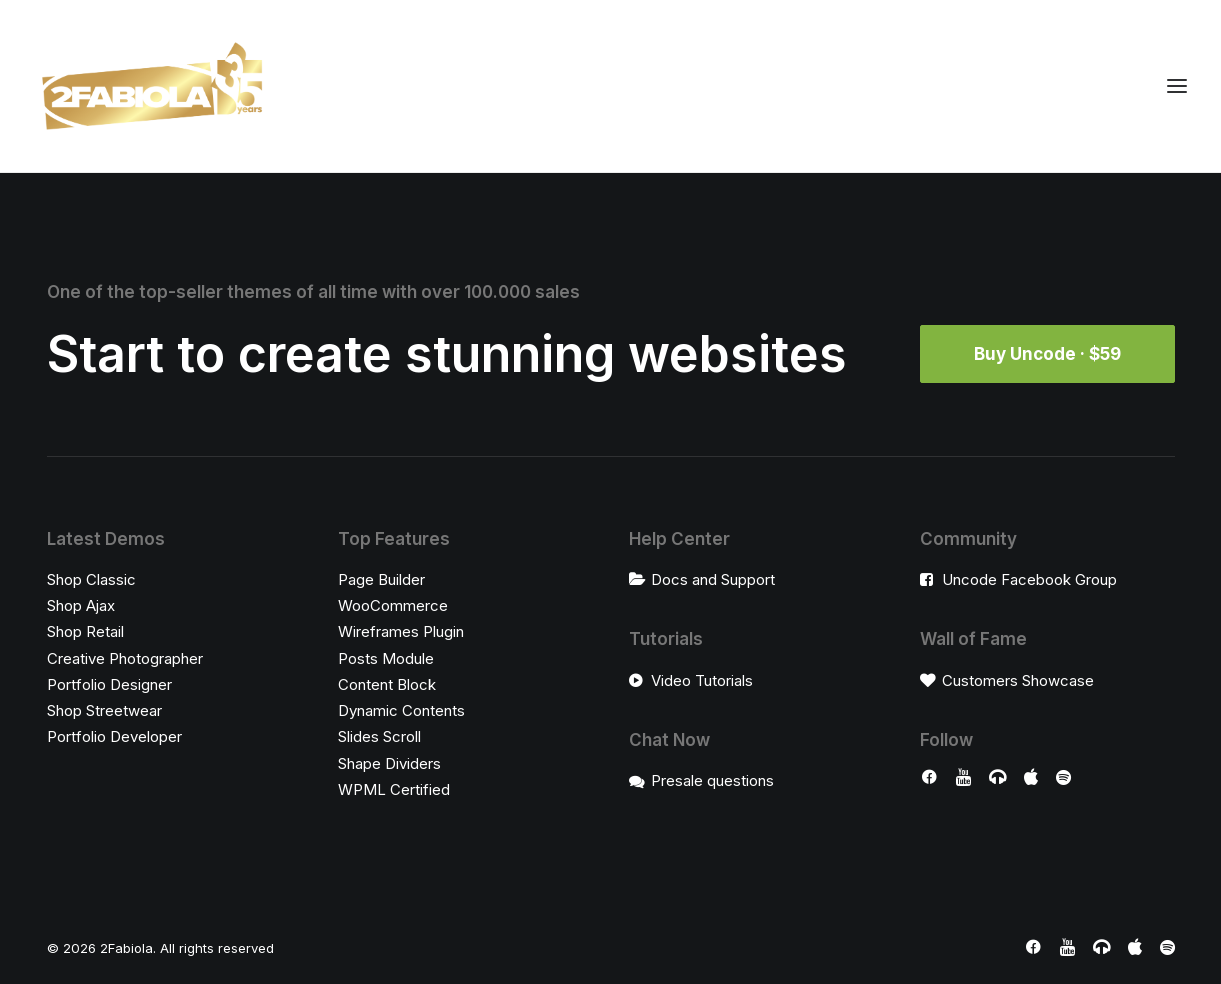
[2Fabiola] (152, 86)
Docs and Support (713, 579)
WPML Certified (394, 789)
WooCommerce (393, 605)
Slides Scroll (379, 736)
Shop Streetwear (104, 710)
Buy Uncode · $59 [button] (1047, 354)
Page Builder (381, 579)
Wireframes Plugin (401, 631)
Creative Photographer (125, 658)
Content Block (387, 684)
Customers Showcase (1018, 680)
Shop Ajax (81, 605)
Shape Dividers (389, 763)
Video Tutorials (702, 680)
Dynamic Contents (401, 710)
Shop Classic (91, 579)
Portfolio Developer (114, 736)
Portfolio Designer (109, 684)
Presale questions (712, 780)
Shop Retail (85, 631)
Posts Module (386, 658)
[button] (929, 779)
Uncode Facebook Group (1029, 579)
